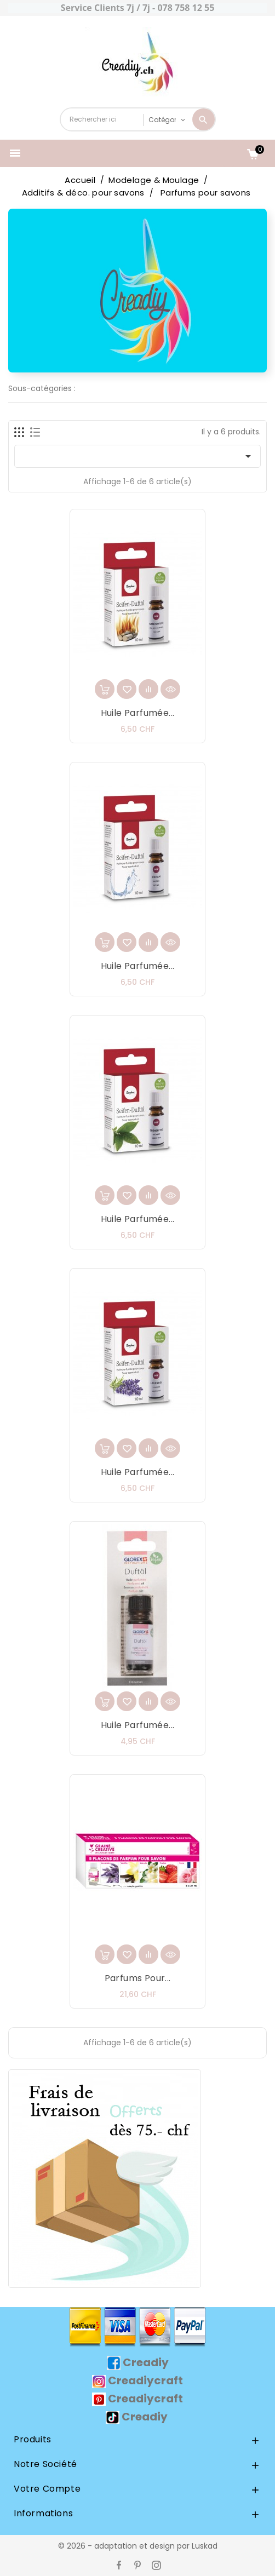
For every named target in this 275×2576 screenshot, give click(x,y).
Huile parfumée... (138, 713)
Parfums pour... (138, 1978)
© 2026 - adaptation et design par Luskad (137, 2545)
